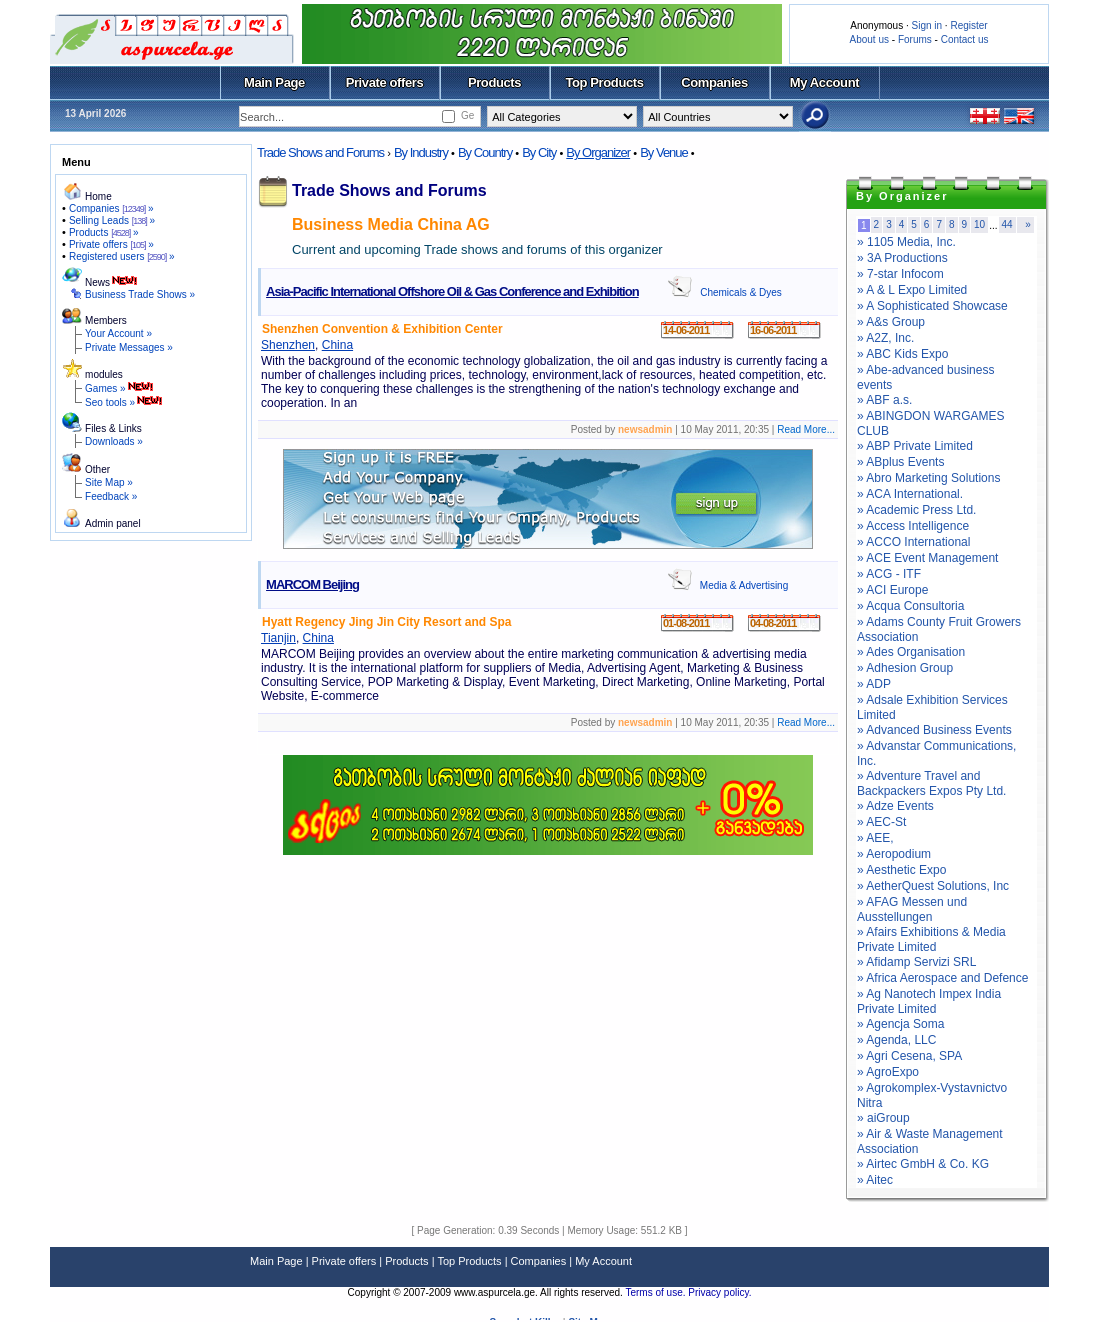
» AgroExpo (888, 1072)
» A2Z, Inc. (885, 338)
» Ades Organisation (911, 652)
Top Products (604, 82)
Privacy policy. (719, 1292)
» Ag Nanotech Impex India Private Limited (929, 1001)
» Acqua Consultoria (910, 606)
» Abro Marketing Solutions (928, 478)
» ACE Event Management (927, 558)
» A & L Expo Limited (912, 290)
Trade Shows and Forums (320, 152)
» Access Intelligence (913, 526)
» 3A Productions (902, 258)
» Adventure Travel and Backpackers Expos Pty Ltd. (931, 783)
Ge (467, 115)
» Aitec (875, 1180)
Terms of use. (656, 1292)
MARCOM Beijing (312, 584)
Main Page (274, 82)
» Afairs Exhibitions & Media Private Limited (931, 939)
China (337, 345)
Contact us (965, 39)
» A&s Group (891, 322)
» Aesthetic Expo (901, 870)
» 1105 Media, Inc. (906, 242)
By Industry (421, 152)
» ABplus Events (900, 462)
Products (494, 82)
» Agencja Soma (900, 1024)
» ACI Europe (892, 590)
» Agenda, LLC (896, 1040)
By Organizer (598, 152)
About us (869, 39)
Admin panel (113, 523)
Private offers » (111, 244)
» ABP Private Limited (915, 446)
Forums (915, 39)
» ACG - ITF (889, 574)
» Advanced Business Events (934, 730)
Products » (104, 232)
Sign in (926, 25)
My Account (824, 82)
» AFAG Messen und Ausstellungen (912, 909)
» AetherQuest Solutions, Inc (933, 886)
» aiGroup (883, 1118)
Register (968, 25)
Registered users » (122, 256)
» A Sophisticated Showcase (932, 306)
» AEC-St (881, 822)
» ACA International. (910, 494)
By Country (485, 152)
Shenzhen (288, 345)
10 (979, 224)
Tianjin (278, 638)
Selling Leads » (112, 220)
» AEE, (875, 838)
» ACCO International (913, 542)
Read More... (806, 429)
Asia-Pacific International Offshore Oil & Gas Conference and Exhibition (452, 291)
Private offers (385, 82)
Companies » (111, 208)
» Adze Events (895, 806)
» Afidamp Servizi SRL (916, 962)
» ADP (874, 684)
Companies (714, 82)
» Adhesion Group (905, 668)
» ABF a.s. (884, 400)
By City (539, 152)
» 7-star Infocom (900, 274)
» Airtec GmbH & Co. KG (923, 1164)
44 (1007, 224)
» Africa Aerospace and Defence (942, 978)
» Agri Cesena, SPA (909, 1056)
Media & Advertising (744, 585)
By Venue (664, 152)
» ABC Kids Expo (902, 354)
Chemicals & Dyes (741, 292)
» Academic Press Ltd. (916, 510)
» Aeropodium (894, 854)
